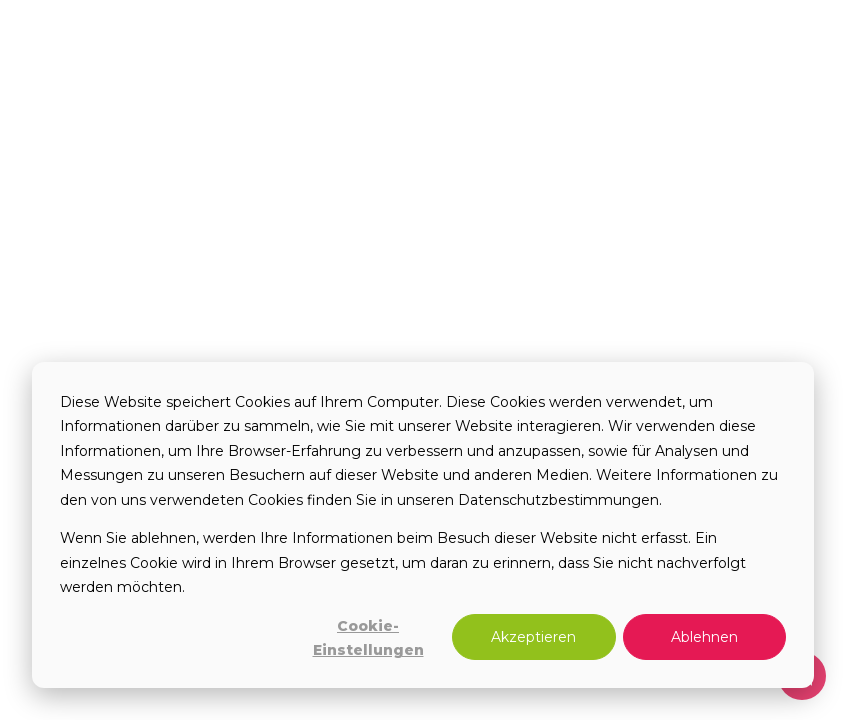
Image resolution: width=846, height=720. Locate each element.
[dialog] (423, 525)
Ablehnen (704, 637)
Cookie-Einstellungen (368, 638)
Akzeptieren (533, 637)
